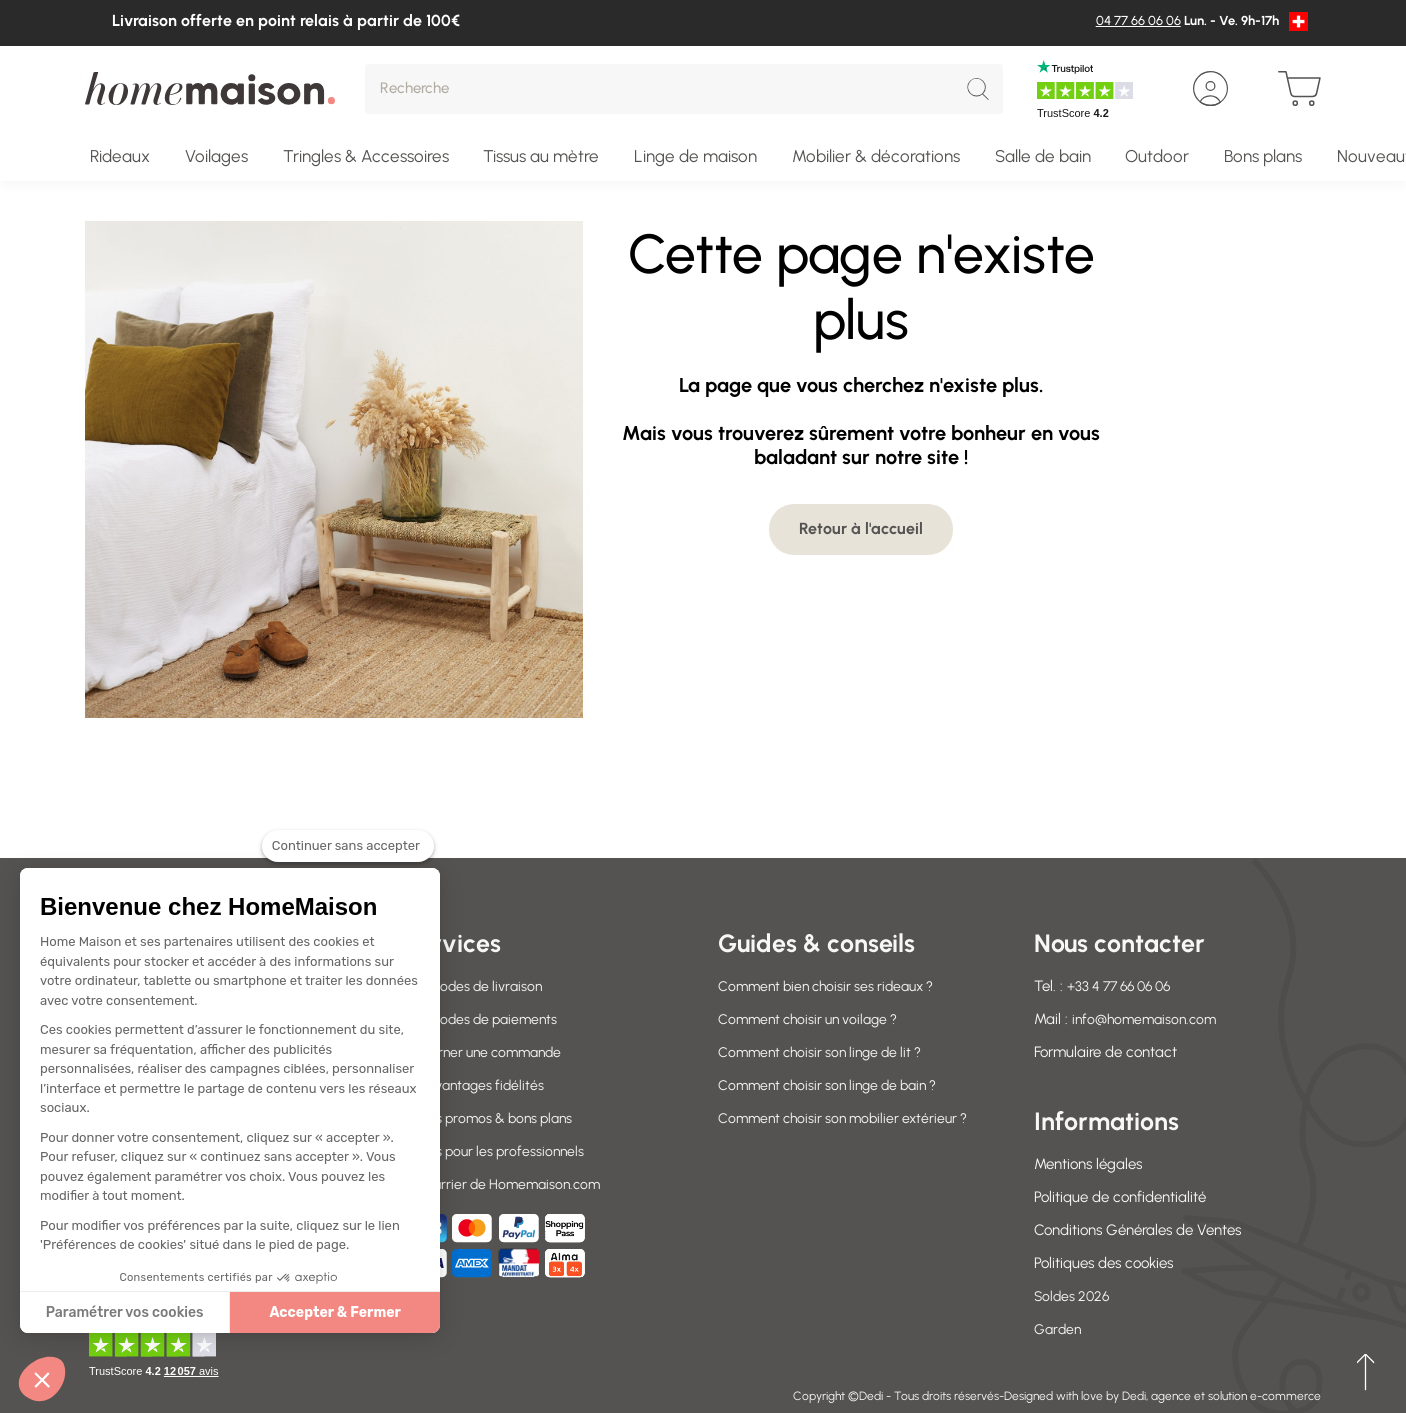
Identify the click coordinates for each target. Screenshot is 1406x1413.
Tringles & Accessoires (366, 156)
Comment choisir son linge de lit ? (827, 1052)
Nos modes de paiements (485, 1019)
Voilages (216, 156)
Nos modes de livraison (476, 986)
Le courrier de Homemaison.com (507, 1184)
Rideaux (120, 156)
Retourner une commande (487, 1052)
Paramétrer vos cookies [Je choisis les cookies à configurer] (125, 1312)
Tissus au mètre (541, 156)
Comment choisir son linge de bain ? (836, 1085)
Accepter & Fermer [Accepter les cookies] (335, 1312)
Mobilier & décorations (876, 156)
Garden (1059, 1329)
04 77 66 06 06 (1138, 20)
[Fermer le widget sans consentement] (348, 858)
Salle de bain (1043, 156)
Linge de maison (695, 156)
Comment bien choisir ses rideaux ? (834, 986)
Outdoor (1157, 156)
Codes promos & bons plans (493, 1118)
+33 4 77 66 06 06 (1125, 986)
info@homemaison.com (1148, 1019)
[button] (42, 1379)
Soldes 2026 (1074, 1296)
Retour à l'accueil (861, 528)
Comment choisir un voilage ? (815, 1019)
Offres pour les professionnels (496, 1151)
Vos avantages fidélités (478, 1085)
